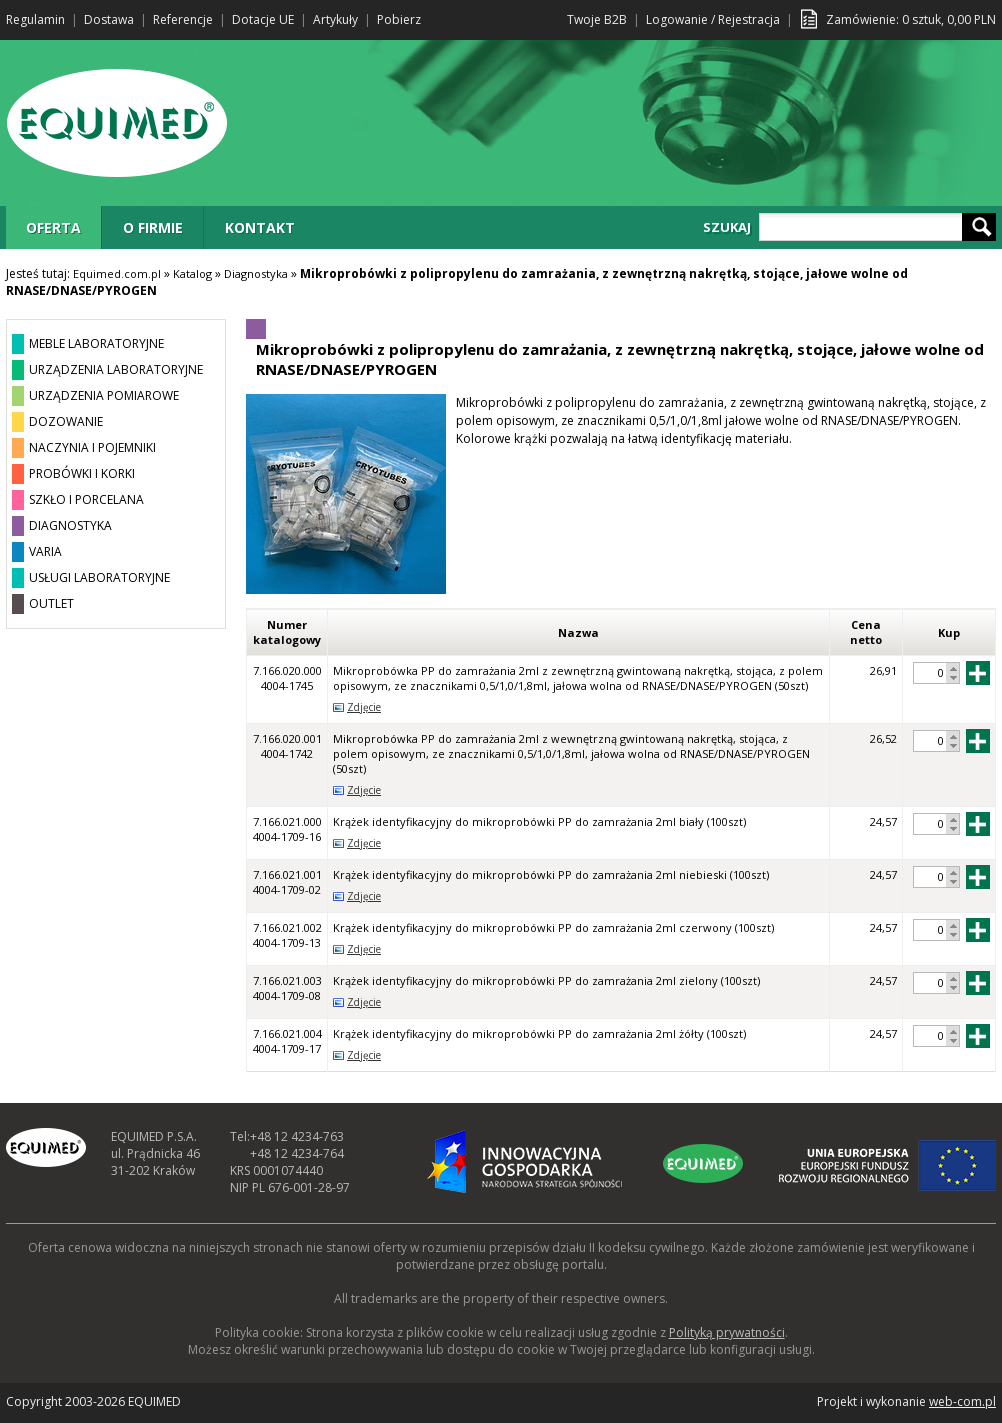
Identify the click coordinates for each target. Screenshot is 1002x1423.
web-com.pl (962, 1401)
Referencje (183, 19)
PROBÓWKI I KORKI (82, 473)
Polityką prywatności (727, 1332)
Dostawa (109, 19)
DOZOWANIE (66, 421)
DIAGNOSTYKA (70, 525)
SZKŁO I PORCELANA (86, 499)
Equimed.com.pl (117, 273)
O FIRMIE (153, 227)
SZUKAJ (727, 227)
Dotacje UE (263, 19)
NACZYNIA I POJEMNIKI (92, 447)
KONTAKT (260, 227)
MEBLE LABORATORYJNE (96, 343)
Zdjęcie (364, 707)
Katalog (192, 273)
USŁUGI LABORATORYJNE (99, 577)
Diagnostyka (256, 273)
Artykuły (335, 19)
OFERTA (53, 227)
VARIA (45, 551)
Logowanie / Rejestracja (713, 19)
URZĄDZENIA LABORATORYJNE (116, 369)
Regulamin (35, 19)
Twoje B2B (597, 19)
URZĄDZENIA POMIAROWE (104, 395)
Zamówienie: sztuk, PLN (911, 19)
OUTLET (51, 603)
